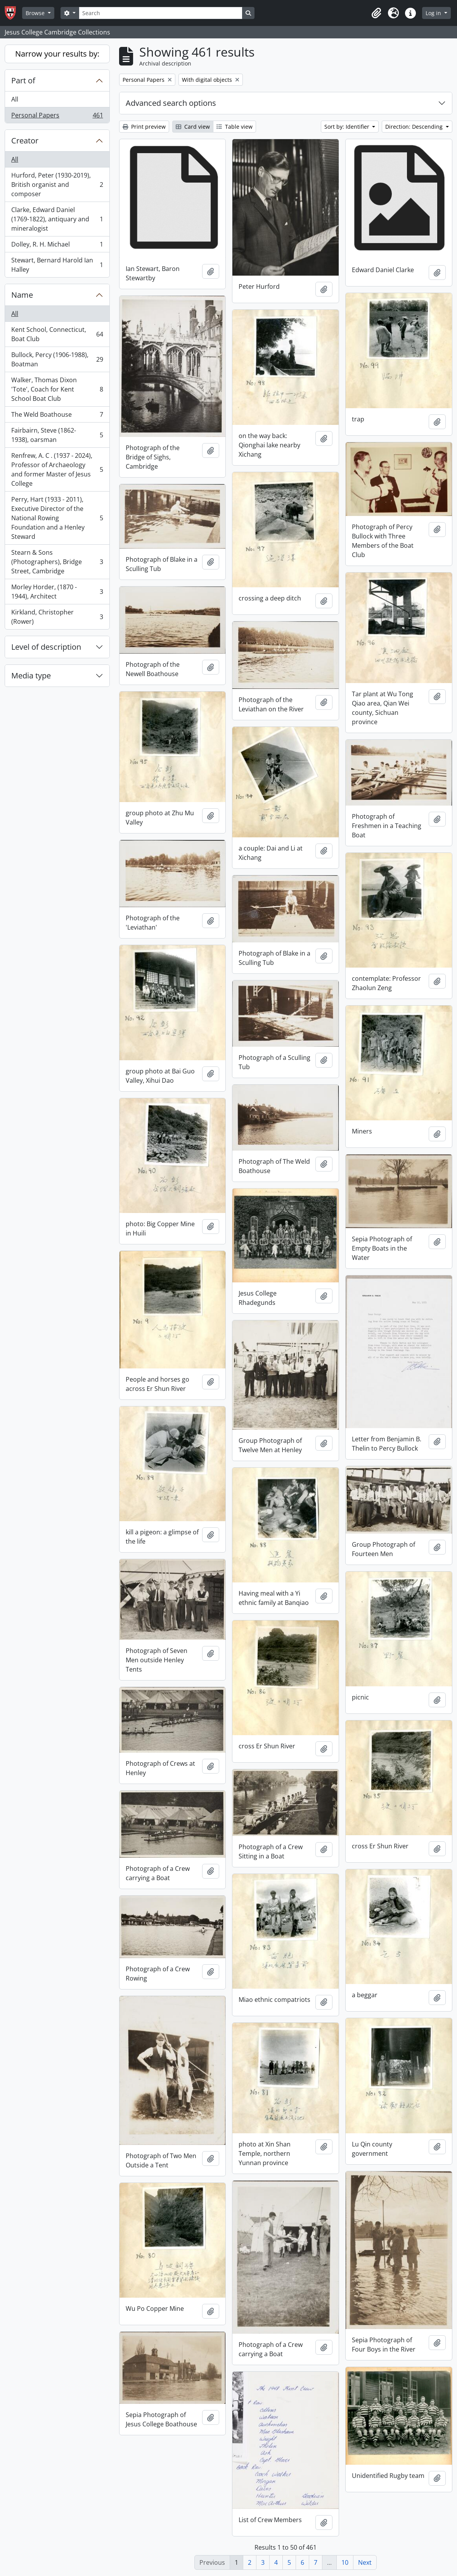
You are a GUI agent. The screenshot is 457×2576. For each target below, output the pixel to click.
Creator (24, 140)
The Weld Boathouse (57, 416)
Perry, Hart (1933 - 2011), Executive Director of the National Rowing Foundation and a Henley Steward (57, 518)
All (14, 99)
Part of (23, 80)
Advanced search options (171, 103)
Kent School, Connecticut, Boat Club (57, 334)
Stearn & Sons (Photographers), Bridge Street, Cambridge (57, 561)
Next (365, 2562)
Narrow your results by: (57, 53)
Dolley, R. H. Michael (57, 246)
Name (22, 295)
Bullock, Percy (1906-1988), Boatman (57, 359)
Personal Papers (57, 116)
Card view (193, 126)
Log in (434, 13)
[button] (376, 13)
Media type (31, 675)
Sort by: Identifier (347, 126)
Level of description (46, 647)
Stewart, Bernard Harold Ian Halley (57, 265)
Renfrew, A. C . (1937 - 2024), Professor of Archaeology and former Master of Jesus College (57, 469)
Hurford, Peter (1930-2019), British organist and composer (57, 184)
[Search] (160, 13)
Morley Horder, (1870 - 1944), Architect (57, 591)
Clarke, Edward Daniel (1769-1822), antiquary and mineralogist (57, 219)
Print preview (144, 126)
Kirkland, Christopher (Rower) (57, 617)
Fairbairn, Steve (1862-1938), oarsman (57, 435)
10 (344, 2562)
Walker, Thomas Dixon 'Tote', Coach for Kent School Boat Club (57, 389)
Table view (234, 126)
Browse (36, 13)
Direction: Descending (414, 126)
